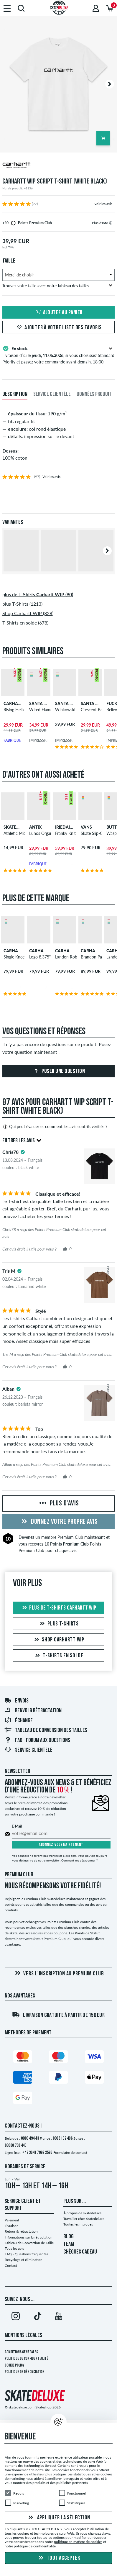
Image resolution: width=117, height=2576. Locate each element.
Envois (16, 1701)
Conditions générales (21, 2352)
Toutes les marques (78, 2224)
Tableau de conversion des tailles (45, 1730)
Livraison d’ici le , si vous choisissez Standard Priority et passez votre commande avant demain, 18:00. (58, 354)
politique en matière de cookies (78, 2541)
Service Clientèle (28, 1750)
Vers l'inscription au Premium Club (58, 1973)
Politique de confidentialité (26, 2359)
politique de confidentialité (35, 2546)
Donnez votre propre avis (58, 1521)
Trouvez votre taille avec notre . (57, 285)
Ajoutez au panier (58, 313)
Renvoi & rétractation (33, 1711)
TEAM (68, 2244)
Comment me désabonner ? (79, 1860)
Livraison (12, 2225)
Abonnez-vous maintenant (61, 1845)
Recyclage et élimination (23, 2259)
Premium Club (70, 1537)
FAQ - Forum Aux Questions (37, 1740)
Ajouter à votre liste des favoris (58, 328)
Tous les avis (14, 2248)
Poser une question (58, 1071)
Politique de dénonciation (25, 2372)
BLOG (68, 2237)
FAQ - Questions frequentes (26, 2254)
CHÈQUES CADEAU (80, 2252)
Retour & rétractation (21, 2231)
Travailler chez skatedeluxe (83, 2218)
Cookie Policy (14, 2365)
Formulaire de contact (70, 2152)
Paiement (12, 2220)
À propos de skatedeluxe (82, 2213)
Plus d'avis (58, 1503)
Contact (11, 2265)
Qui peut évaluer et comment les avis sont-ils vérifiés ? (54, 1127)
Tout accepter (58, 2558)
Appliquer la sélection (58, 2518)
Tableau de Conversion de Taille (29, 2243)
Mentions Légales (23, 2336)
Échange (18, 1721)
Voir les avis (103, 203)
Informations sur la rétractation (28, 2237)
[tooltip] (110, 223)
